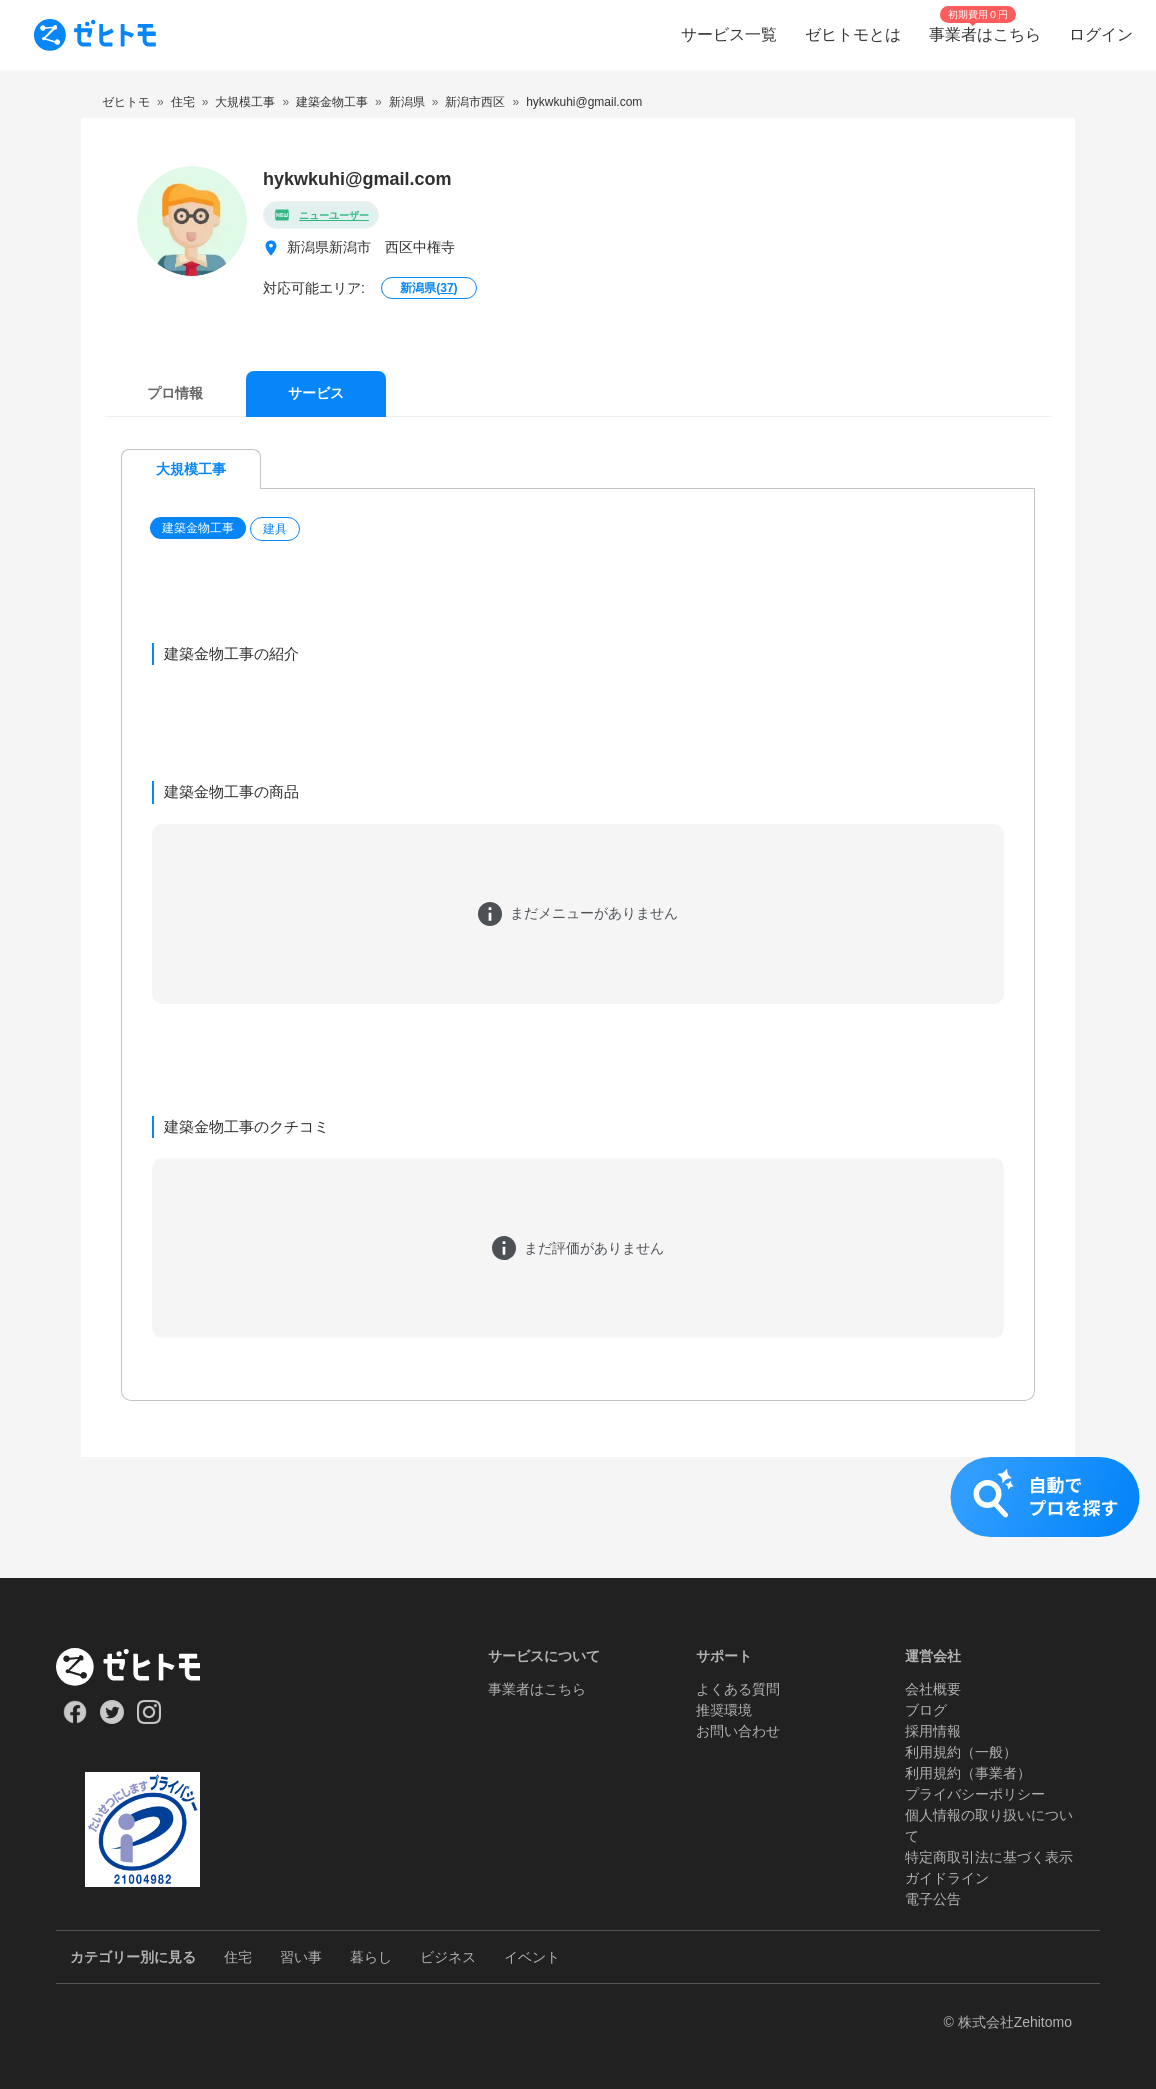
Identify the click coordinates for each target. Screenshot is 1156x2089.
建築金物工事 (198, 528)
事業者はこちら (537, 1689)
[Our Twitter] (111, 1719)
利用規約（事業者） (968, 1773)
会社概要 (933, 1689)
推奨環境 (724, 1710)
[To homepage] (95, 35)
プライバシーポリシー (975, 1794)
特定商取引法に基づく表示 (989, 1857)
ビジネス (448, 1957)
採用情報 (933, 1731)
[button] (200, 529)
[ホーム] (142, 1667)
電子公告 (933, 1899)
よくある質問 (738, 1689)
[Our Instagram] (149, 1719)
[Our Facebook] (74, 1719)
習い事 (301, 1957)
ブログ (926, 1710)
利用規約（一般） (961, 1752)
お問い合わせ (738, 1731)
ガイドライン (947, 1878)
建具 (275, 529)
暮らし (371, 1957)
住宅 (238, 1957)
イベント (532, 1957)
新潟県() (428, 288)
